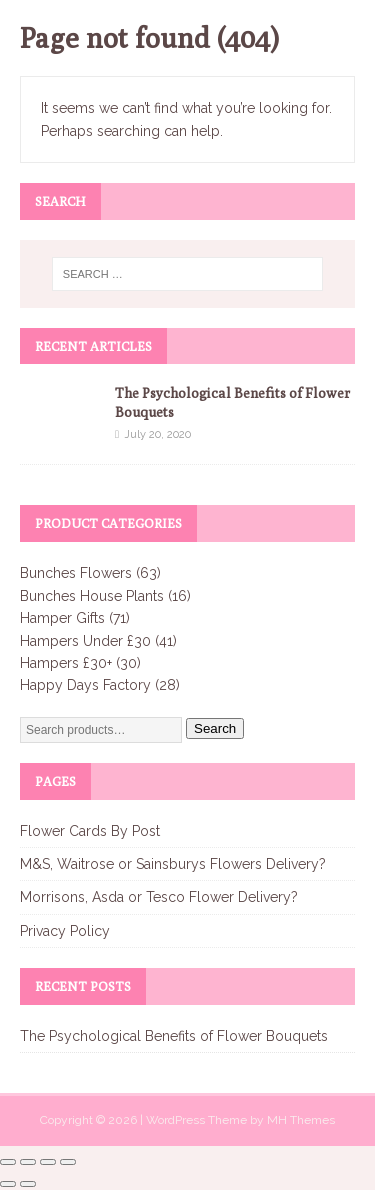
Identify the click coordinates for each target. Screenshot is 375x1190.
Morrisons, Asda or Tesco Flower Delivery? (159, 897)
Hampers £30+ (66, 663)
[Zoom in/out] (8, 1162)
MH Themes (301, 1120)
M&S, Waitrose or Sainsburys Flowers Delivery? (173, 864)
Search (215, 728)
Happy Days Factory (85, 685)
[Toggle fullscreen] (28, 1162)
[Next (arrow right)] (28, 1184)
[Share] (48, 1162)
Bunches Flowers (76, 573)
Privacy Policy (65, 931)
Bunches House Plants (92, 596)
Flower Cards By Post (90, 831)
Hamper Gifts (62, 618)
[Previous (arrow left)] (8, 1184)
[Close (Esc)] (68, 1162)
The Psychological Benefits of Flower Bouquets (174, 1036)
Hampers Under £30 (85, 641)
